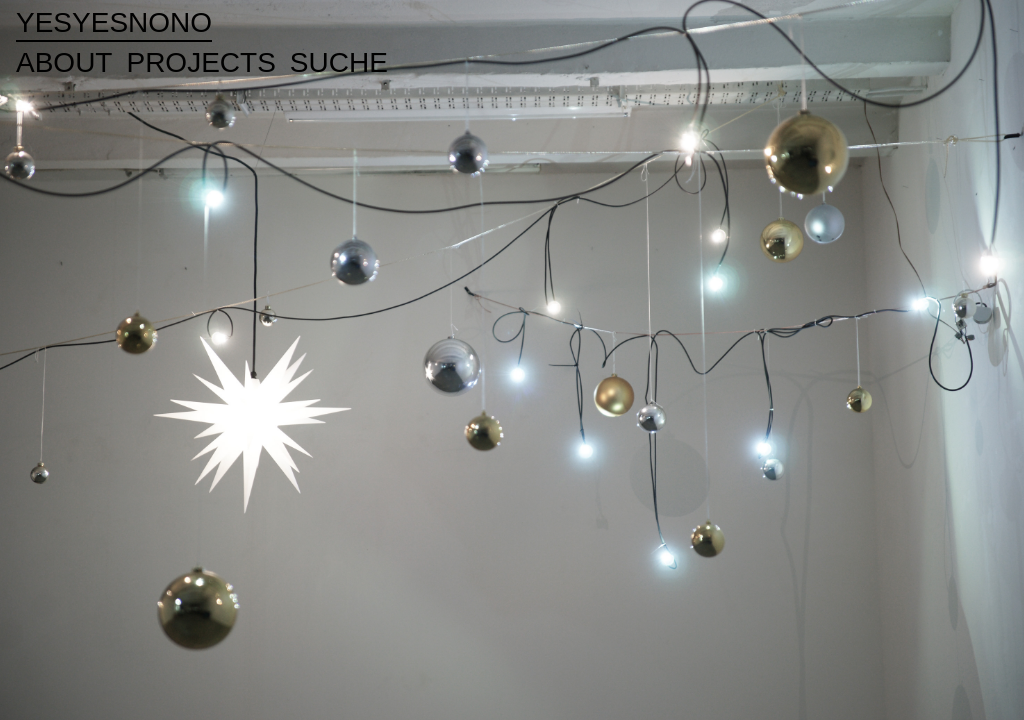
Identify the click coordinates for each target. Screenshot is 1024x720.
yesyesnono (114, 22)
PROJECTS (200, 62)
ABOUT (64, 62)
